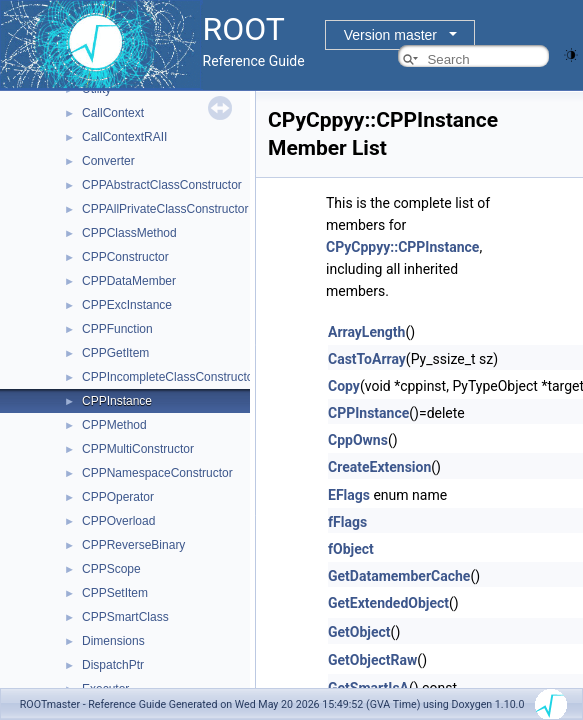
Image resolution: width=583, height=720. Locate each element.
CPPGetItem (115, 353)
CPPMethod (114, 425)
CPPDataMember (129, 281)
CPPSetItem (115, 593)
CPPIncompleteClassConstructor (169, 377)
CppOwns (358, 440)
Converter (108, 161)
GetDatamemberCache (399, 576)
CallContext (113, 113)
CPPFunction (117, 329)
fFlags (347, 522)
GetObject (359, 632)
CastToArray (367, 359)
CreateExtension (379, 467)
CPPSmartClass (125, 617)
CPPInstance (117, 401)
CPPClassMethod (129, 233)
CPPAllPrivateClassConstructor (165, 209)
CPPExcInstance (127, 305)
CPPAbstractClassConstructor (162, 185)
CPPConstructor (125, 257)
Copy (344, 386)
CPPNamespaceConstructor (157, 473)
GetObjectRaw (372, 660)
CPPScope (111, 569)
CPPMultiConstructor (138, 449)
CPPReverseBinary (133, 545)
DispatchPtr (113, 665)
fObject (351, 549)
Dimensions (113, 641)
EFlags (349, 495)
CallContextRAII (124, 137)
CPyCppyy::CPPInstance (402, 247)
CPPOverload (118, 521)
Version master (390, 35)
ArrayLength (366, 332)
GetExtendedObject (388, 603)
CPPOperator (118, 497)
